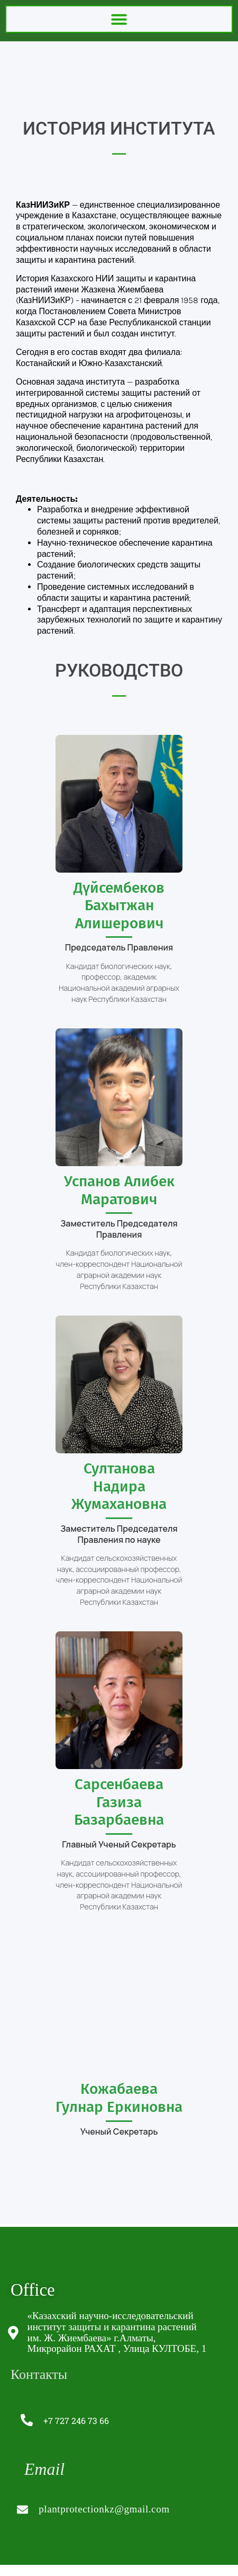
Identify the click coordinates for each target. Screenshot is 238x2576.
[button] (119, 19)
